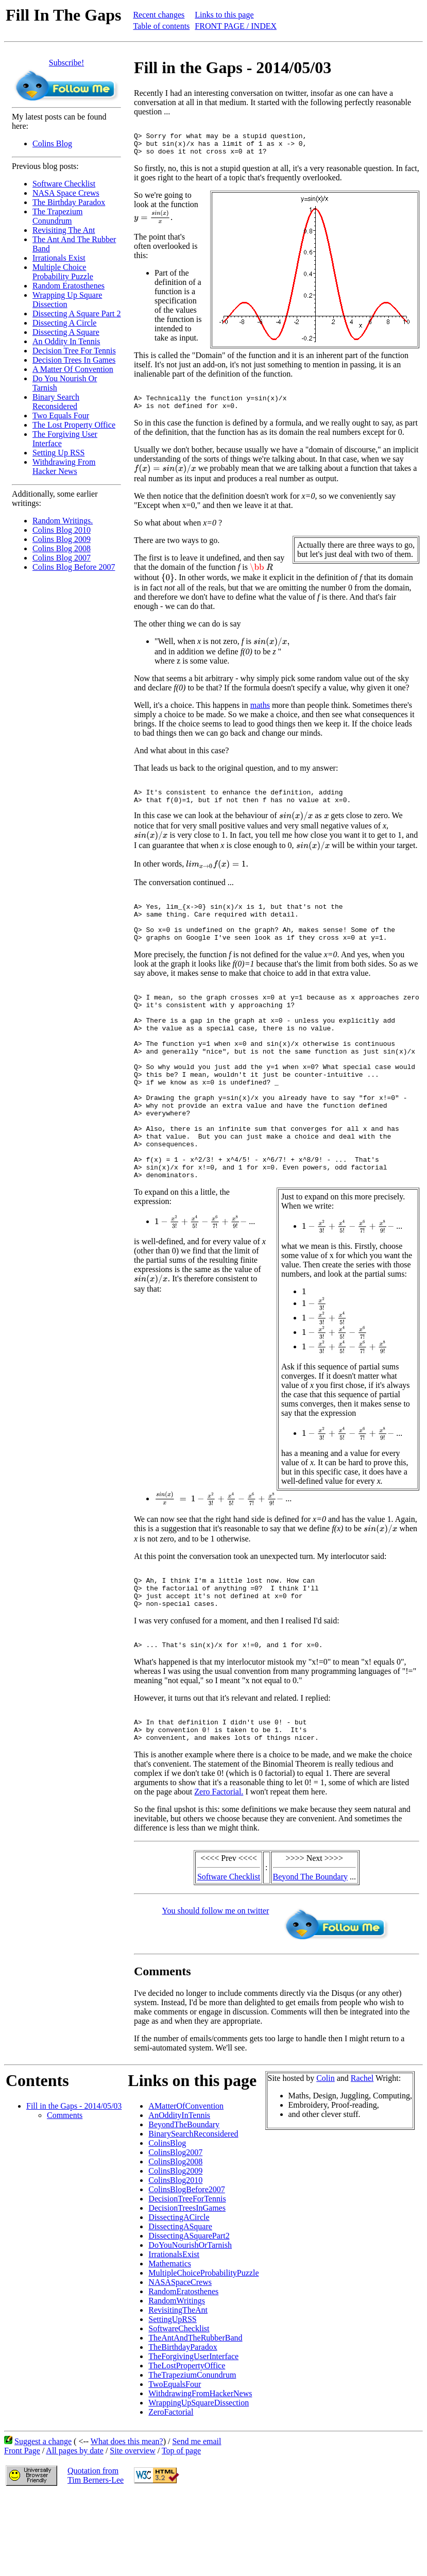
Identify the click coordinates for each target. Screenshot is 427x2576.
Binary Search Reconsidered (55, 402)
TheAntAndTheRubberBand (195, 2418)
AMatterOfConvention (186, 2186)
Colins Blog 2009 (61, 539)
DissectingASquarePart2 (188, 2316)
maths (260, 715)
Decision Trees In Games (73, 359)
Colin (325, 2158)
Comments (64, 2195)
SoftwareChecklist (178, 2408)
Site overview (132, 2531)
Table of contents (161, 26)
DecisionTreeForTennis (187, 2279)
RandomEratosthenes (183, 2371)
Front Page (22, 2531)
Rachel (362, 2158)
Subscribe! (66, 62)
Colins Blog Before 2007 (73, 567)
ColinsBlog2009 (175, 2251)
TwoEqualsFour (174, 2464)
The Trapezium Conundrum (57, 216)
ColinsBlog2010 (175, 2260)
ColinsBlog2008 (175, 2242)
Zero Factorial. (218, 1872)
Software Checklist (63, 183)
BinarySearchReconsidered (193, 2214)
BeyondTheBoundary (183, 2204)
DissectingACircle (178, 2297)
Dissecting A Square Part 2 (76, 313)
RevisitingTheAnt (178, 2390)
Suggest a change (43, 2521)
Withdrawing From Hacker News (63, 466)
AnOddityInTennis (179, 2195)
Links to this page (224, 14)
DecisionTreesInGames (187, 2288)
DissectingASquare (180, 2306)
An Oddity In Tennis (66, 341)
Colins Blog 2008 (61, 548)
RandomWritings (176, 2381)
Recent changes (158, 14)
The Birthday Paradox (68, 202)
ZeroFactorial (170, 2492)
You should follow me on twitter (215, 1991)
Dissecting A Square (65, 332)
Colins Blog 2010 (61, 530)
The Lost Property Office (73, 424)
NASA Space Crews (65, 193)
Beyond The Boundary (310, 1957)
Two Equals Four (60, 415)
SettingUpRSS (172, 2399)
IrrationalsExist (173, 2334)
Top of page (181, 2531)
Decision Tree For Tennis (74, 350)
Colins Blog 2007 (61, 557)
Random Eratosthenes (68, 285)
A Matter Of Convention (72, 369)
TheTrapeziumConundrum (192, 2455)
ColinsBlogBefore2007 (186, 2269)
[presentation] (153, 222)
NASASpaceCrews (180, 2362)
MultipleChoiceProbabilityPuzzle (203, 2353)
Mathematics (169, 2344)
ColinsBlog (167, 2223)
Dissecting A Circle (64, 322)
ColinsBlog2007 (175, 2232)
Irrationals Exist (59, 257)
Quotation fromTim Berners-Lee (95, 2556)
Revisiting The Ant (63, 230)
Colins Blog (52, 143)
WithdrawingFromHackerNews (200, 2473)
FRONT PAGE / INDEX (236, 26)
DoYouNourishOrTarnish (190, 2325)
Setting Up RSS (58, 452)
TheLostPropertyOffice (186, 2446)
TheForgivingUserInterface (193, 2436)
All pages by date (75, 2531)
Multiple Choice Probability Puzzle (62, 272)
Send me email (196, 2521)
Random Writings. (62, 520)
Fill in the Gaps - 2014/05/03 (74, 2186)
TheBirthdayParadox (182, 2427)
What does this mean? (127, 2521)
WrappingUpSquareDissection (198, 2483)
